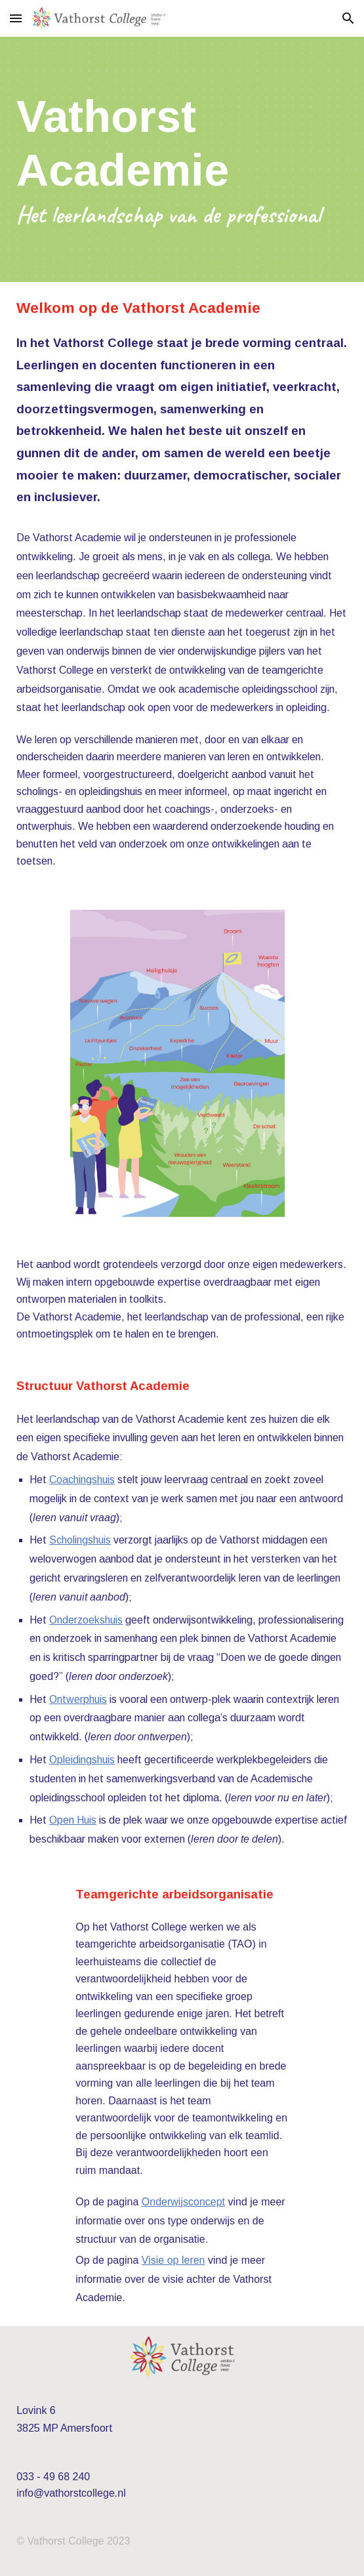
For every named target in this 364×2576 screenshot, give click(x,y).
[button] (15, 18)
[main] (182, 159)
